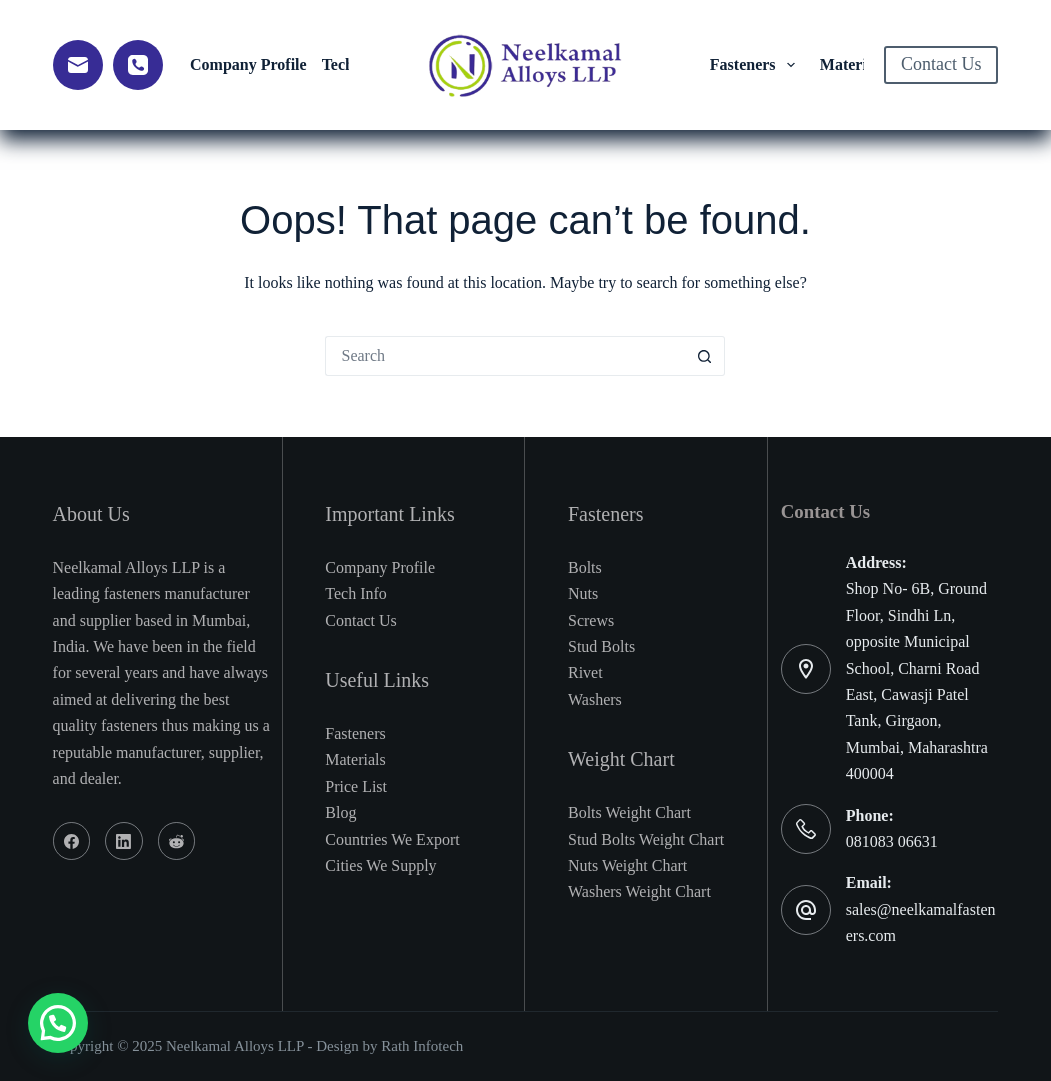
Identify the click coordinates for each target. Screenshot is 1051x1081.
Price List (356, 786)
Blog (340, 812)
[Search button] (705, 356)
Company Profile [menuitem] (248, 64)
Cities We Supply (380, 865)
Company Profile (380, 567)
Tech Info (356, 593)
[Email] (78, 65)
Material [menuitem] (863, 65)
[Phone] (138, 65)
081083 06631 (892, 841)
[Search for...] (505, 356)
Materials (355, 759)
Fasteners (355, 733)
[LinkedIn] (124, 841)
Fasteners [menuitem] (756, 65)
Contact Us (941, 64)
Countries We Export (392, 839)
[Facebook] (72, 841)
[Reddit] (177, 841)
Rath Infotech (422, 1046)
